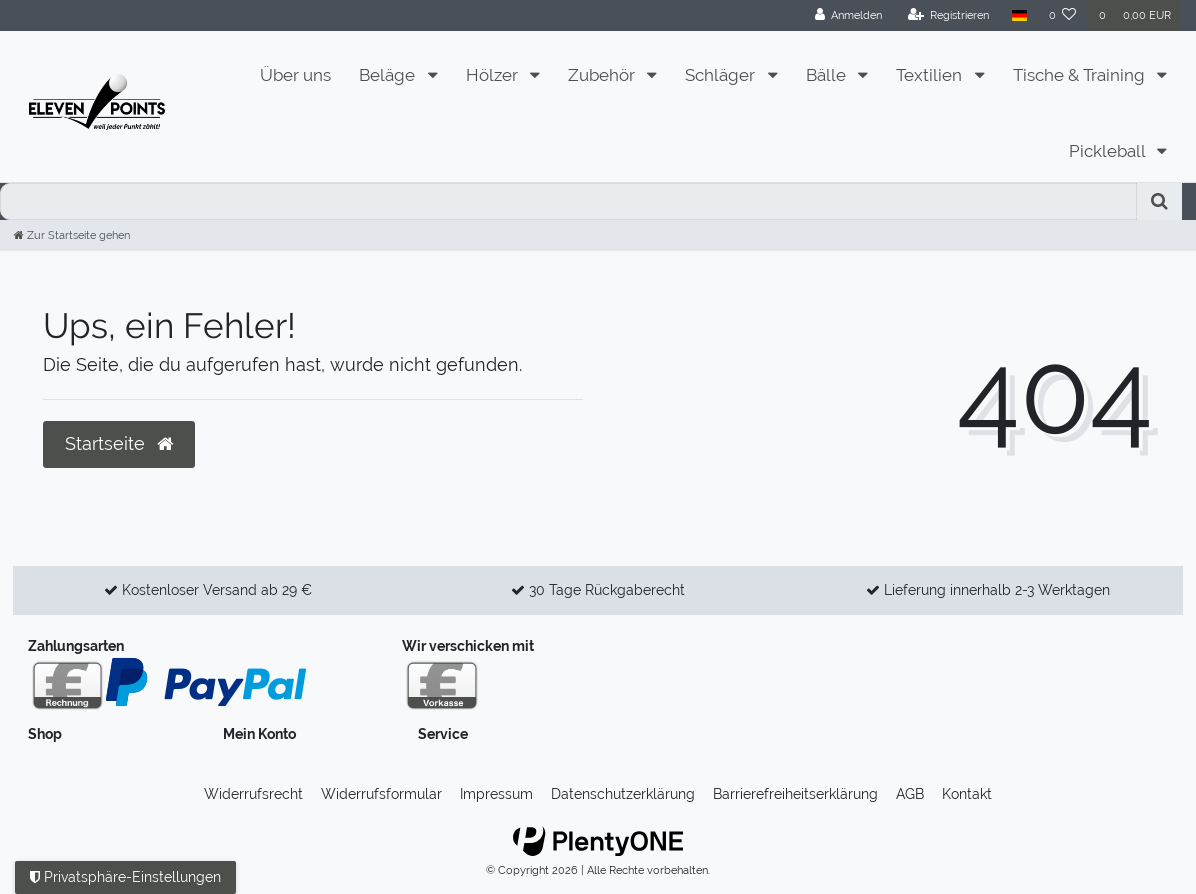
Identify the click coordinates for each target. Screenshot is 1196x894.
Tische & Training (1081, 75)
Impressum (496, 794)
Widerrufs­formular (381, 794)
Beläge (389, 75)
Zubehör (603, 75)
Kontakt (967, 794)
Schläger (722, 75)
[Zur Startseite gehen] (72, 235)
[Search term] (568, 201)
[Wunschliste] (1063, 15)
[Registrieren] (949, 15)
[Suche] (1159, 201)
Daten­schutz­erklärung (623, 794)
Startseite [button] (119, 444)
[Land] (1018, 15)
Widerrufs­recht (253, 794)
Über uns (295, 75)
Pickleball (1109, 151)
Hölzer (494, 75)
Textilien (931, 75)
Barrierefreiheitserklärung (795, 794)
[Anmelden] (849, 15)
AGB (910, 794)
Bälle (828, 75)
